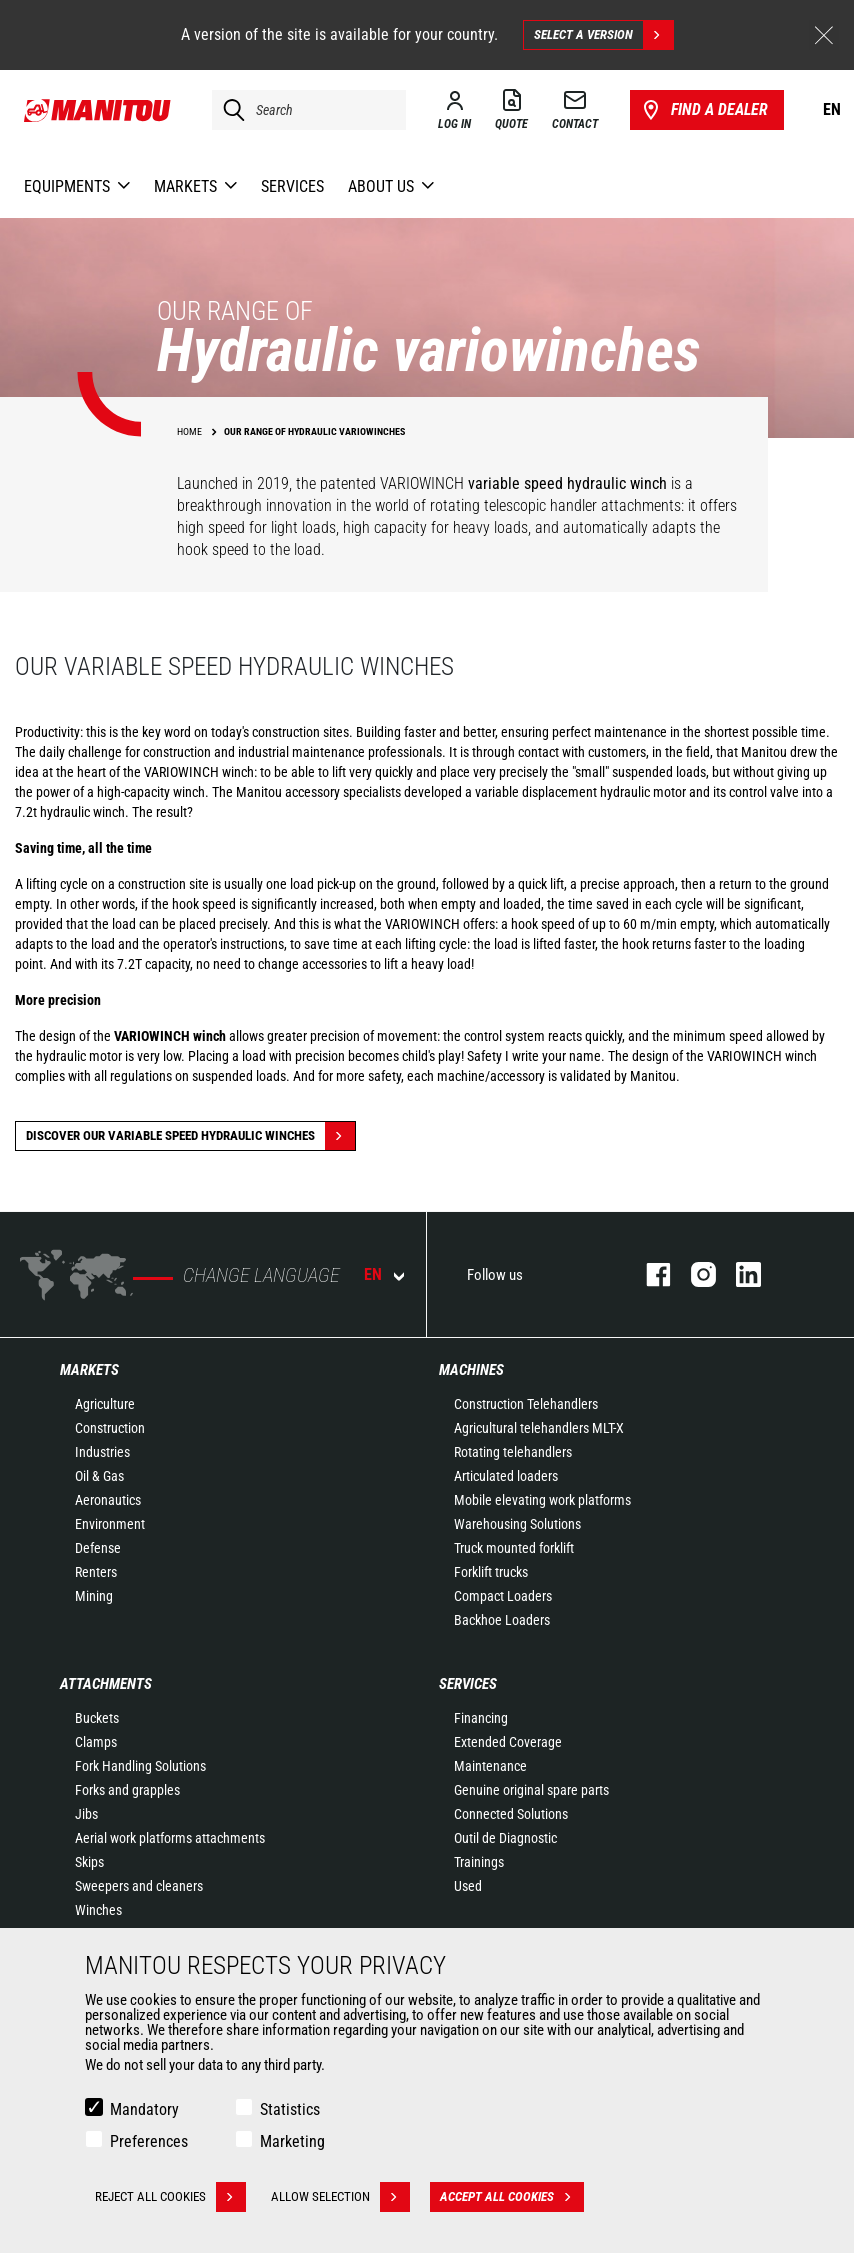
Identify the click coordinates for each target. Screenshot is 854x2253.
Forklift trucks (491, 1572)
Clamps (96, 1742)
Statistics (290, 2109)
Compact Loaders (503, 1596)
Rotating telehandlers (513, 1452)
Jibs (86, 1814)
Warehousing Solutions (517, 1524)
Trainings (479, 1862)
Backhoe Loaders (502, 1620)
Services (468, 1684)
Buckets (97, 1718)
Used (468, 1886)
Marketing (292, 2141)
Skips (89, 1862)
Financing (481, 1718)
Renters (96, 1572)
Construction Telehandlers (526, 1404)
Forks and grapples (127, 1790)
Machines (471, 1370)
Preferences (149, 2141)
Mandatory (144, 2109)
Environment (110, 1524)
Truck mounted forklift (514, 1548)
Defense (98, 1548)
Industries (102, 1452)
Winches (98, 1910)
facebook (648, 1274)
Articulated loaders (506, 1476)
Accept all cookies (512, 2197)
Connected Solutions (511, 1814)
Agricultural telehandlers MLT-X (539, 1428)
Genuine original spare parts (531, 1790)
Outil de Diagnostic (505, 1838)
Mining (94, 1596)
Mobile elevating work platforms (542, 1500)
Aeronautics (108, 1500)
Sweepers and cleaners (139, 1886)
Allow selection (340, 2197)
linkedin (738, 1274)
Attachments (106, 1684)
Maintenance (490, 1766)
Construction (110, 1428)
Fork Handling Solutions (140, 1766)
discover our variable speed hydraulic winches (190, 1136)
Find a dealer (703, 110)
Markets (89, 1370)
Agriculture (105, 1404)
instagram (693, 1274)
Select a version (603, 35)
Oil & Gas (99, 1476)
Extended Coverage (508, 1742)
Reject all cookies (170, 2197)
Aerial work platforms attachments (170, 1838)
